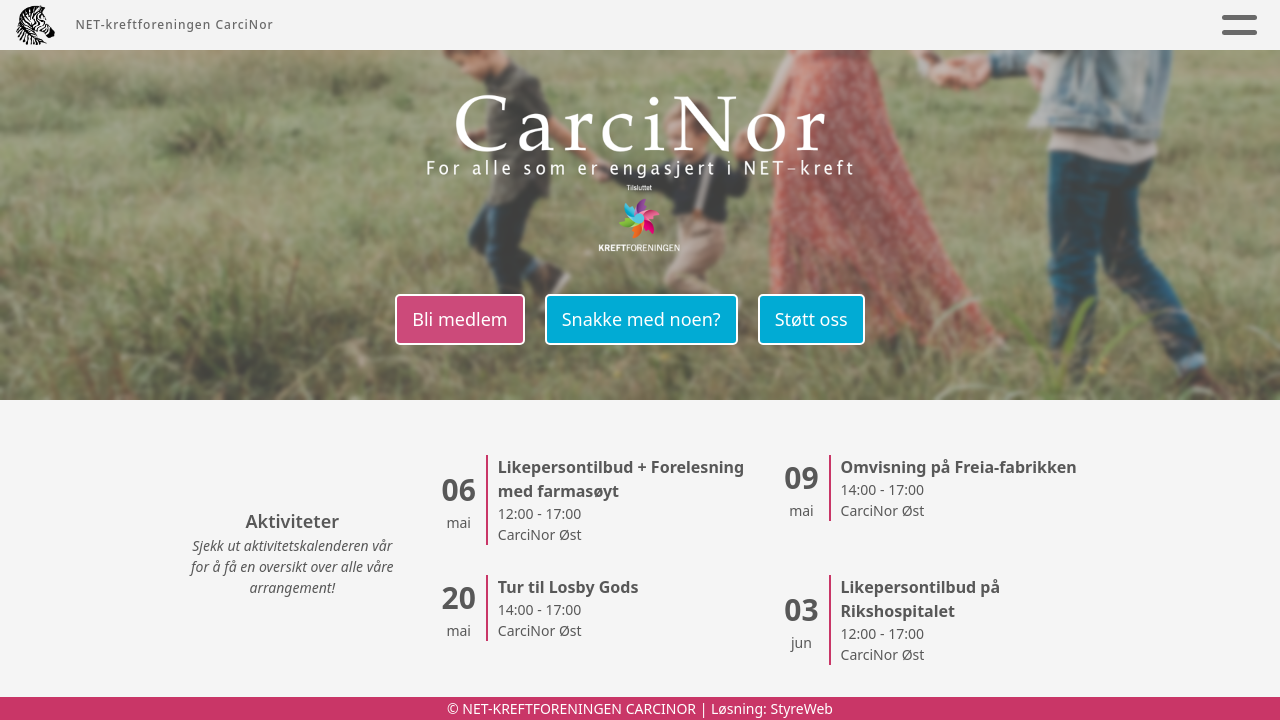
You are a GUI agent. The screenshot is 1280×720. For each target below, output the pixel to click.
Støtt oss (811, 319)
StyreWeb (801, 708)
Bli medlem (459, 319)
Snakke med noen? (641, 319)
